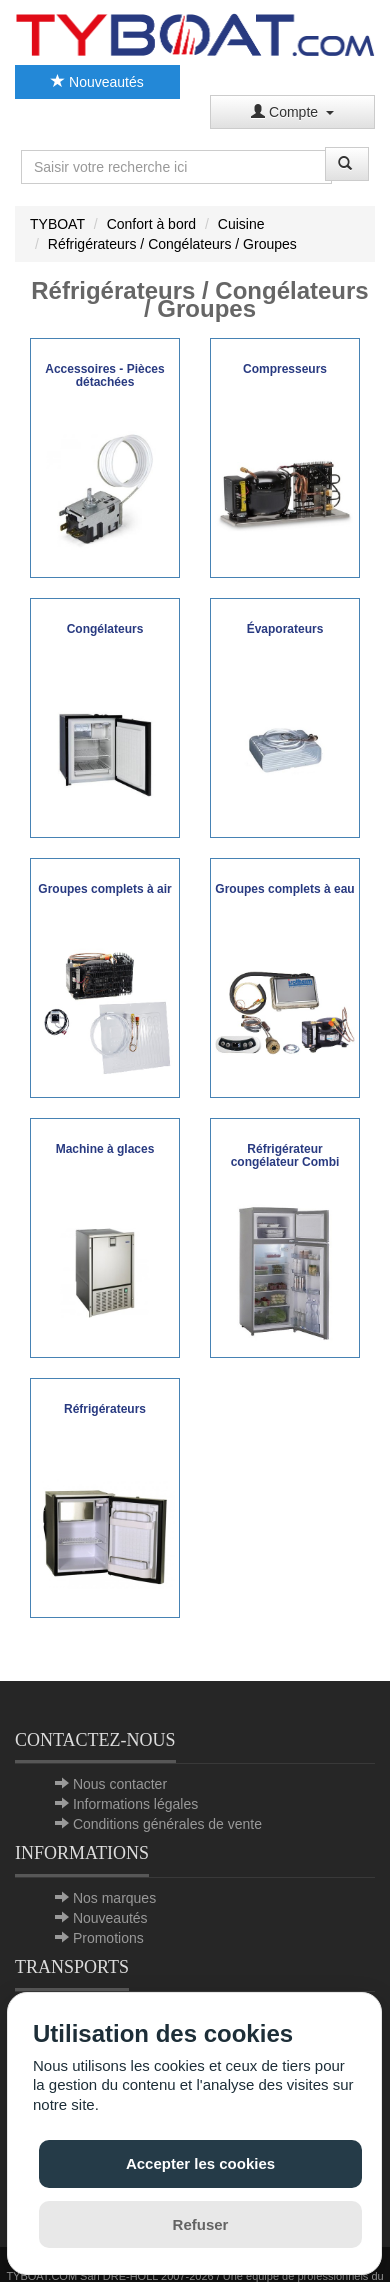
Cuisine (241, 224)
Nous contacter (120, 1784)
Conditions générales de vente (167, 1824)
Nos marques (114, 1898)
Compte (292, 112)
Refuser (201, 2224)
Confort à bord (152, 224)
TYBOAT (57, 224)
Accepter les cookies (200, 2163)
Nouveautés (97, 82)
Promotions (108, 1938)
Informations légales (135, 1804)
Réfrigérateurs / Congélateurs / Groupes (172, 244)
